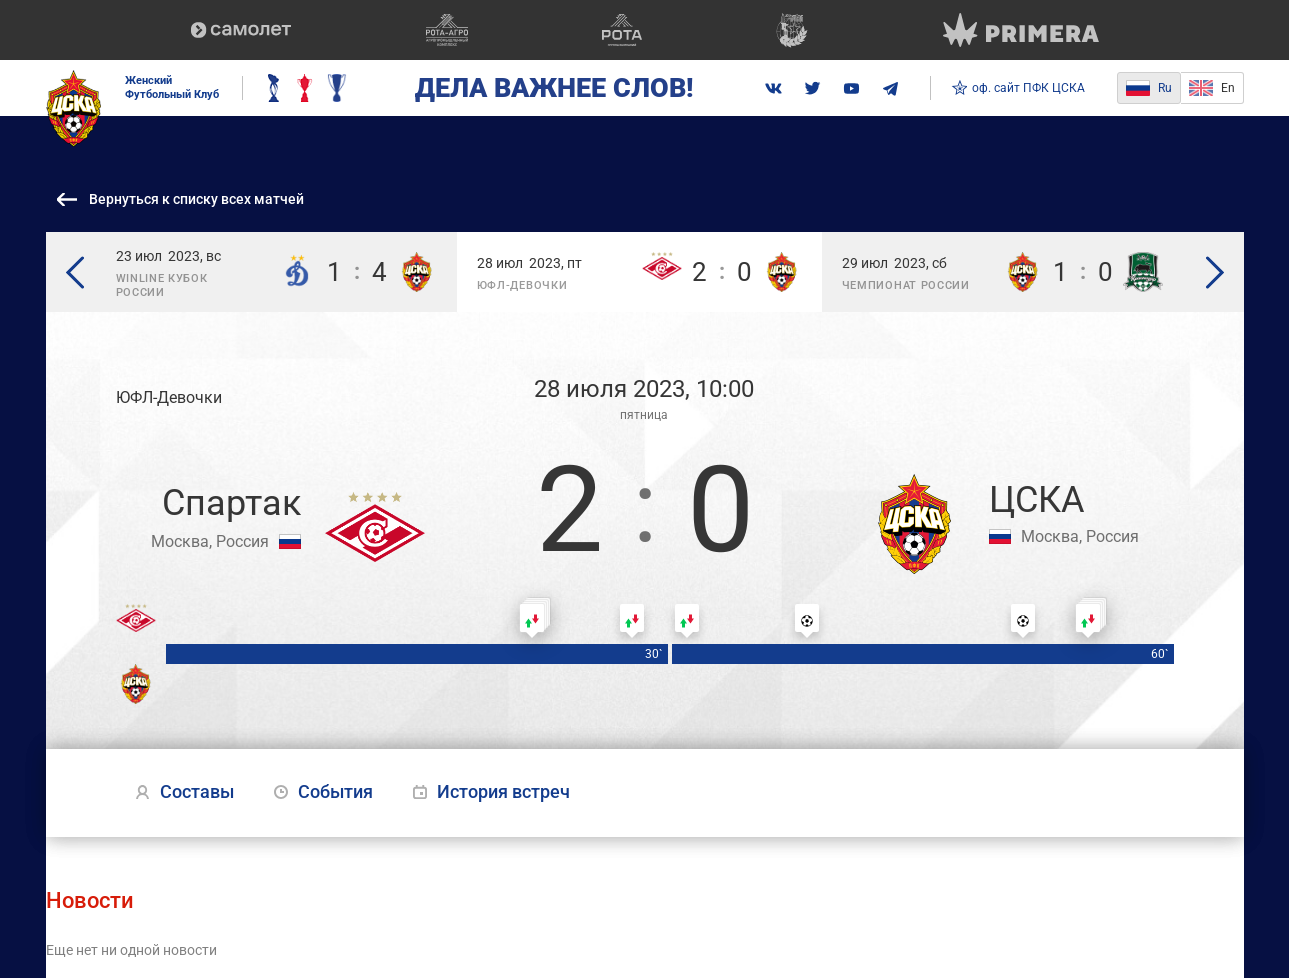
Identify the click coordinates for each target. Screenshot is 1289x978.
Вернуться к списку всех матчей (196, 199)
